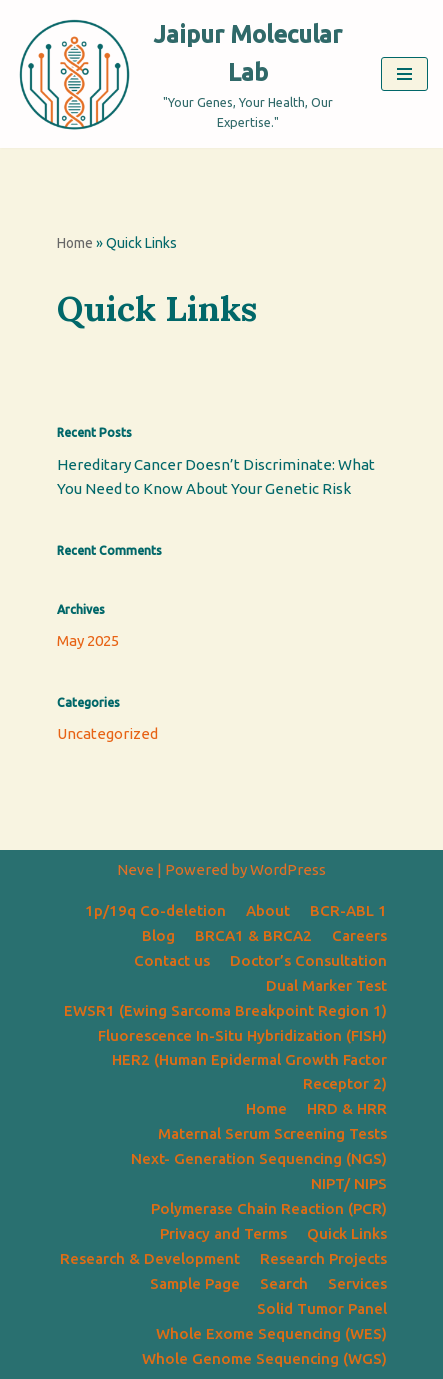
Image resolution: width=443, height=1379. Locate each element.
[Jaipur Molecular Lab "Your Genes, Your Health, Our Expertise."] (183, 74)
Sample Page (195, 1283)
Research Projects (323, 1258)
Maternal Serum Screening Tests (272, 1133)
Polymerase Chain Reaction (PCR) (269, 1208)
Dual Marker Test (326, 985)
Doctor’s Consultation (308, 960)
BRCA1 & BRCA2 (253, 935)
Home (75, 243)
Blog (158, 935)
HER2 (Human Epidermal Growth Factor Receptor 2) (249, 1071)
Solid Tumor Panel (322, 1308)
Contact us (172, 960)
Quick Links (347, 1233)
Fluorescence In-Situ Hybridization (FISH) (242, 1035)
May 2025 (88, 640)
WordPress (288, 869)
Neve (135, 869)
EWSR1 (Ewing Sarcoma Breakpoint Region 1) (225, 1010)
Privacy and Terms (223, 1233)
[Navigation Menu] (404, 74)
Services (357, 1283)
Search (284, 1283)
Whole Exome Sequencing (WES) (271, 1333)
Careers (359, 935)
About (268, 910)
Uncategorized (107, 733)
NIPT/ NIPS (349, 1183)
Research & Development (150, 1258)
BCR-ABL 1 (348, 910)
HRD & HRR (347, 1108)
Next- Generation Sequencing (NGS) (259, 1158)
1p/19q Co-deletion (155, 910)
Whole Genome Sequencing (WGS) (264, 1358)
